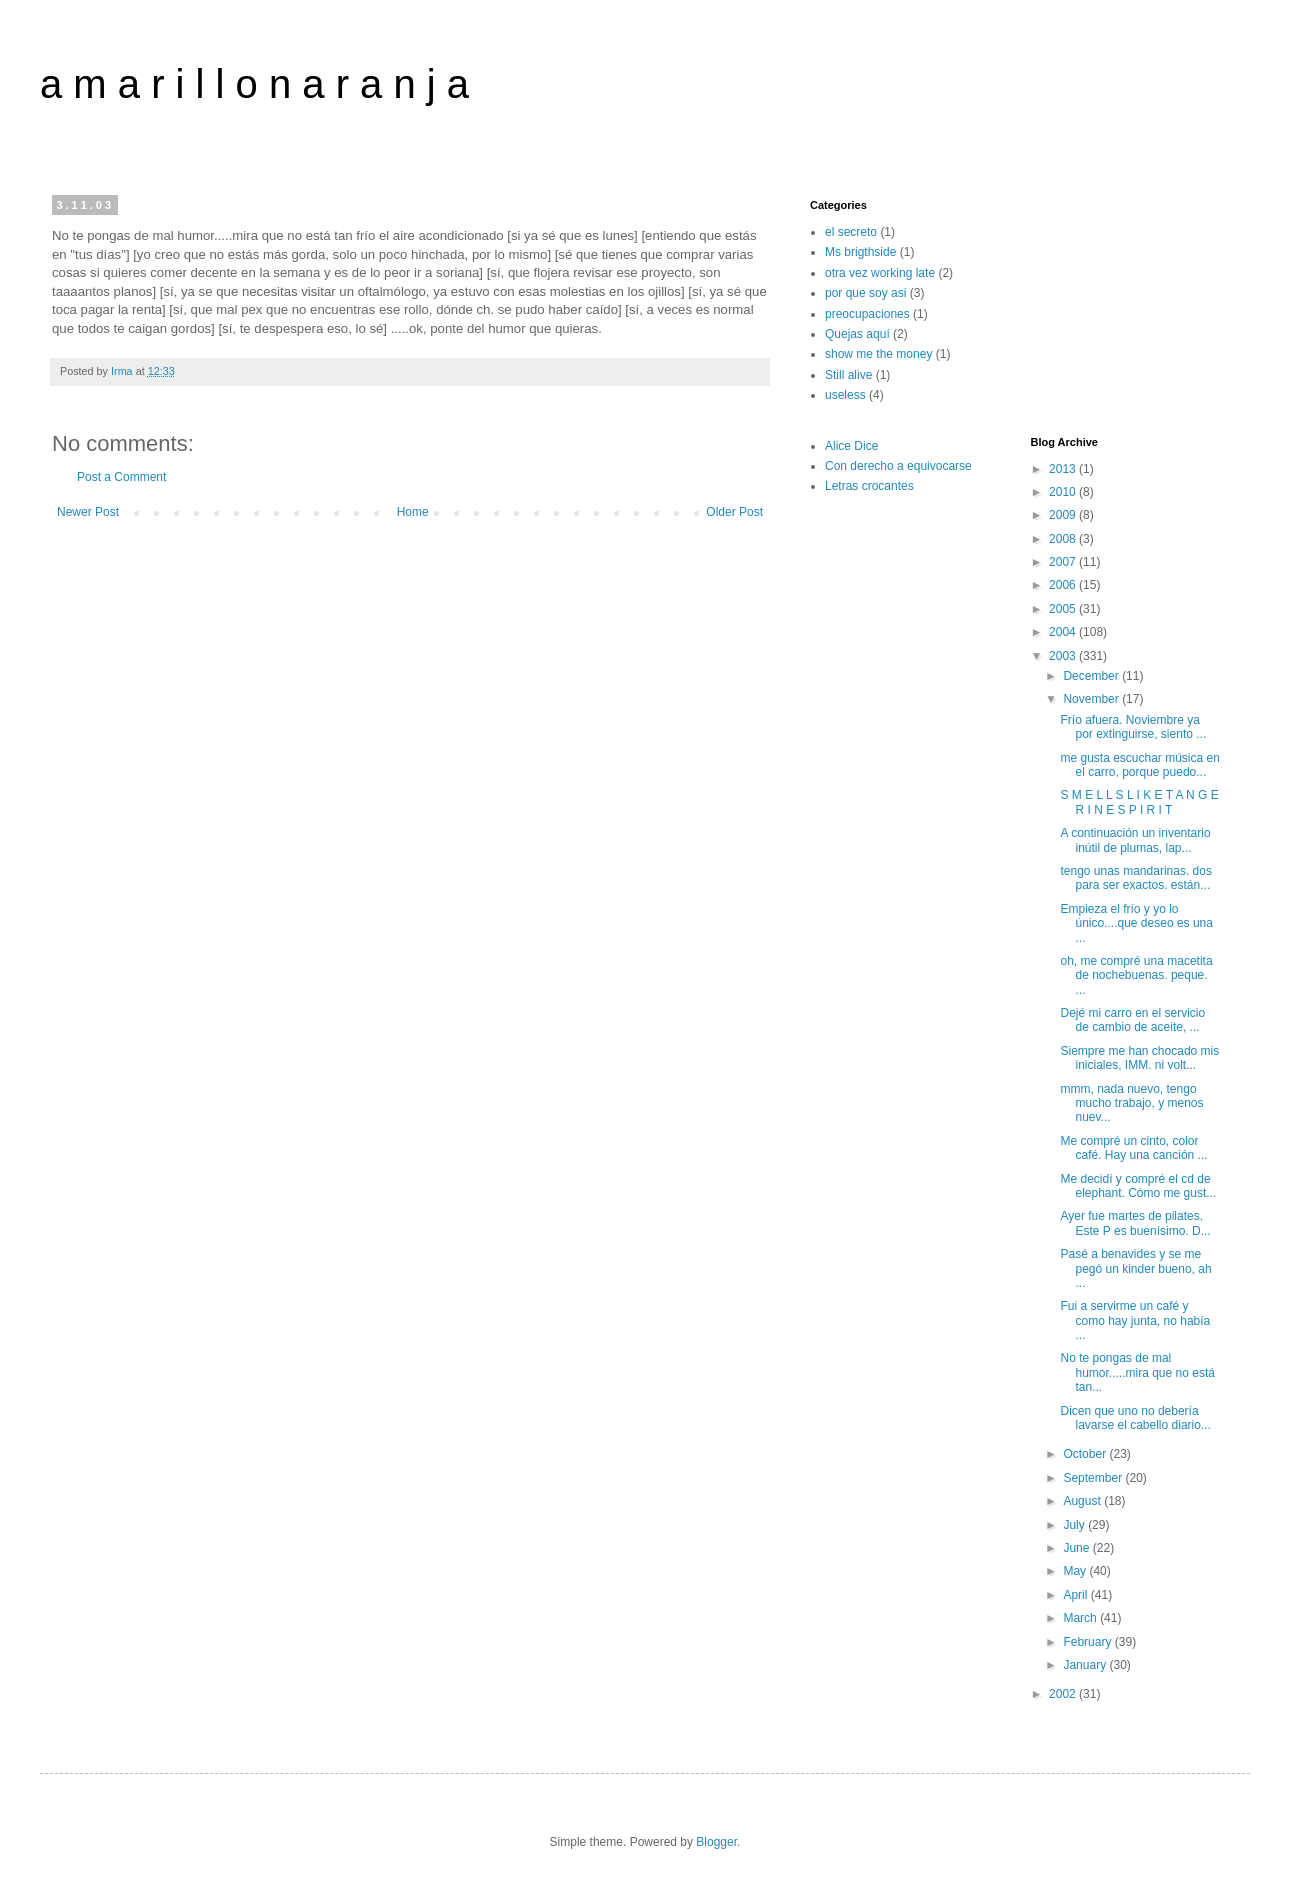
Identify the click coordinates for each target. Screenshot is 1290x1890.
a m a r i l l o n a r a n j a (254, 84)
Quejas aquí (857, 334)
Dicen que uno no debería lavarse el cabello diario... (1135, 1418)
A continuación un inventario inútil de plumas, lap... (1135, 840)
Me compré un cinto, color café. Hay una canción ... (1133, 1148)
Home (413, 512)
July (1075, 1525)
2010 (1064, 492)
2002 (1064, 1694)
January (1086, 1665)
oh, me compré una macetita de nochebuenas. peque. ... (1136, 975)
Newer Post (88, 512)
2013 (1064, 469)
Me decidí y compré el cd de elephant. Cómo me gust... (1138, 1186)
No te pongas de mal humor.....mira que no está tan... (1137, 1372)
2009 (1064, 515)
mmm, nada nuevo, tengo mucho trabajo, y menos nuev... (1131, 1103)
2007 (1064, 562)
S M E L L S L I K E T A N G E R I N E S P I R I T (1139, 802)
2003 (1064, 656)
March (1081, 1618)
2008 (1064, 539)
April (1076, 1595)
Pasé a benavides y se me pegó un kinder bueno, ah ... (1135, 1268)
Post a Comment (121, 477)
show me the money (878, 354)
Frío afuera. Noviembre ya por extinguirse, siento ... (1133, 727)
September (1094, 1478)
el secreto (851, 232)
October (1086, 1454)
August (1083, 1501)
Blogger (716, 1842)
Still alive (848, 375)
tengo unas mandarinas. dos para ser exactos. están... (1135, 878)
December (1092, 676)
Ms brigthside (860, 252)
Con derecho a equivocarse (898, 466)
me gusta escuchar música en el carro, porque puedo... (1139, 765)
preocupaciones (867, 314)
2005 (1064, 609)
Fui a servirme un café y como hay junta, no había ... (1135, 1320)
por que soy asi (865, 293)
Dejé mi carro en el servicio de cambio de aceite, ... (1132, 1020)
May (1076, 1571)
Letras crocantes (869, 486)
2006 (1064, 585)
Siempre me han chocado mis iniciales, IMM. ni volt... (1139, 1058)
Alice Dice (851, 446)
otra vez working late (880, 273)
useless (845, 395)
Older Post (734, 512)
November (1092, 699)
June (1077, 1548)
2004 (1064, 632)
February (1088, 1642)
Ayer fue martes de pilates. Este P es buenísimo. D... (1135, 1223)
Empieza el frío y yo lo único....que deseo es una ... (1136, 923)
